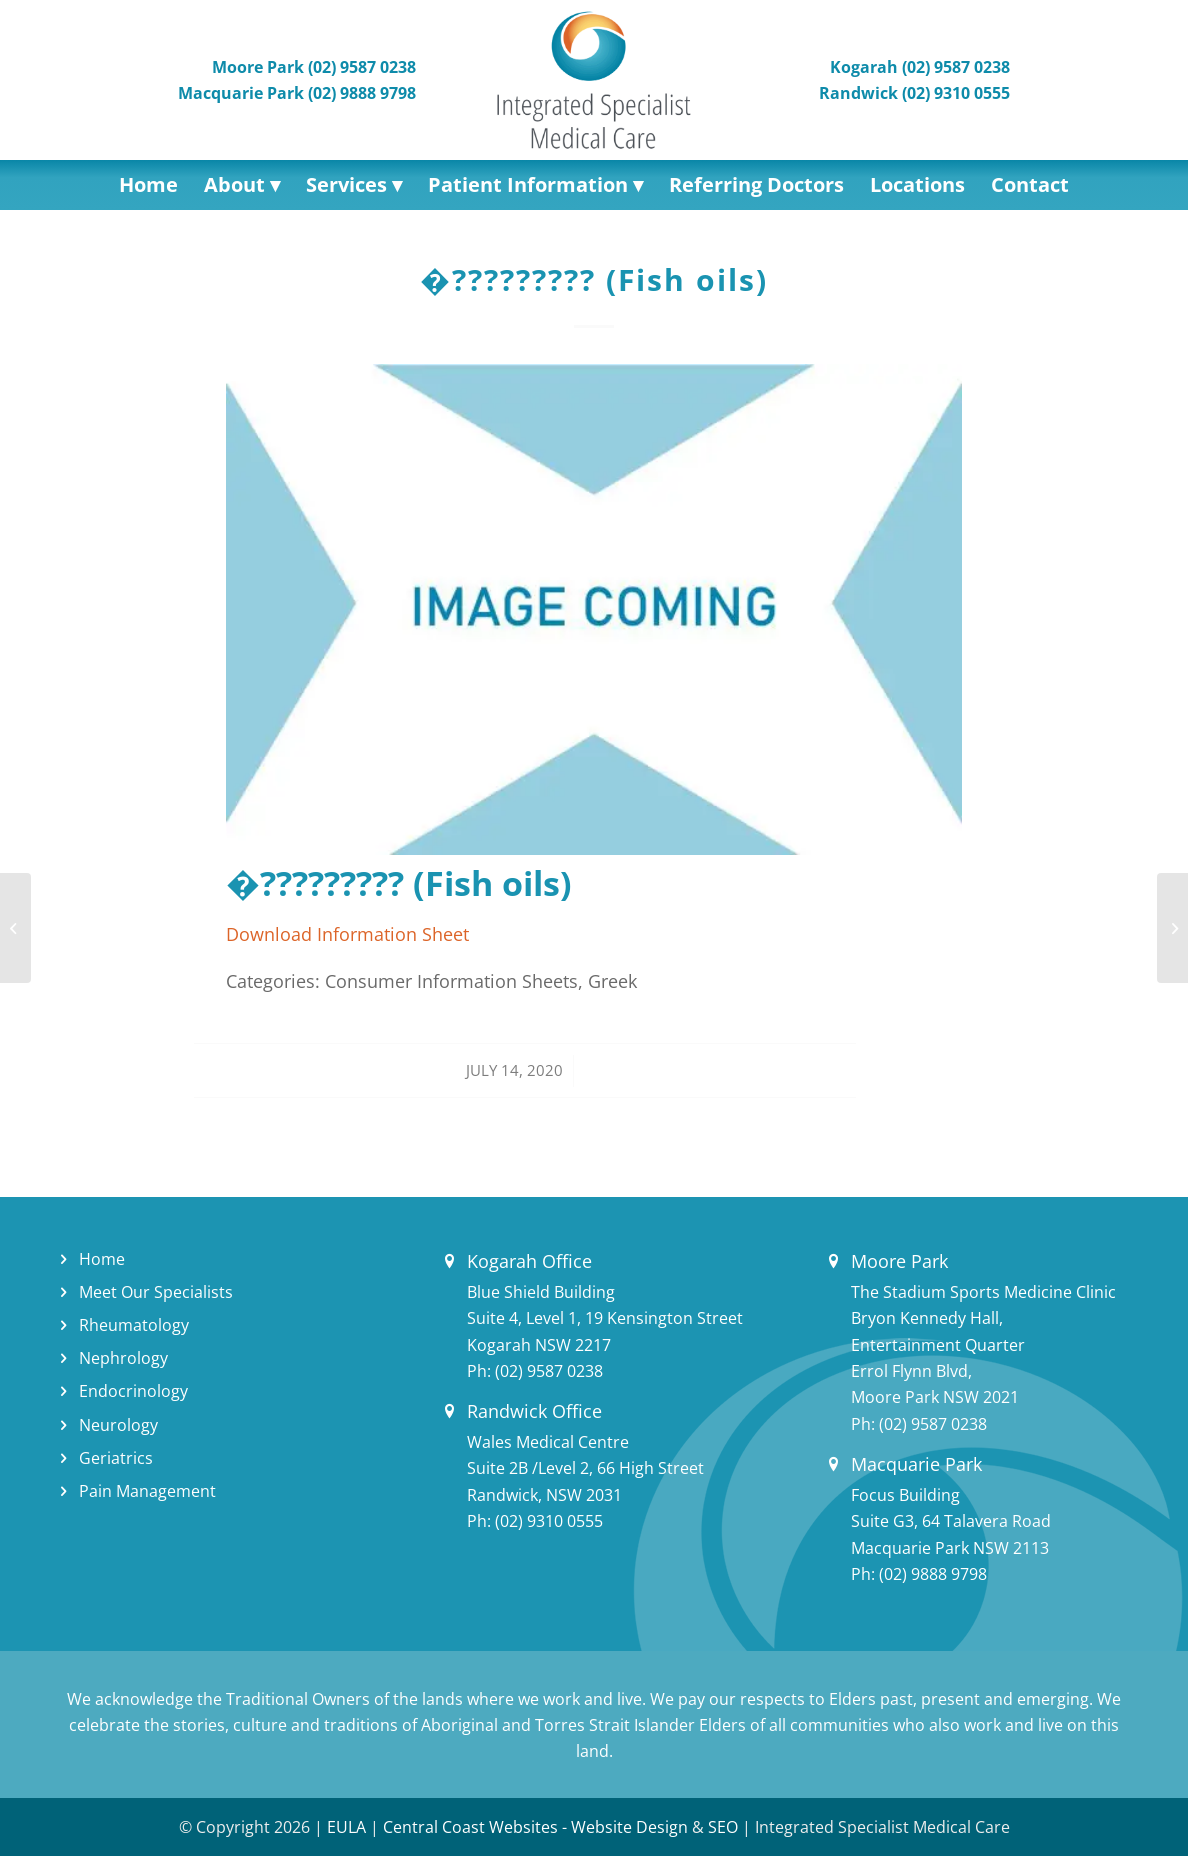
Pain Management (147, 1491)
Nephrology (123, 1358)
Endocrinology (133, 1391)
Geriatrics (116, 1458)
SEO (723, 1827)
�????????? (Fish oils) (594, 279)
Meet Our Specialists (156, 1292)
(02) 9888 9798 (933, 1574)
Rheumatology (134, 1325)
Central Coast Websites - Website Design (535, 1827)
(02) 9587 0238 (549, 1371)
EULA (346, 1827)
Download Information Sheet (347, 933)
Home (102, 1259)
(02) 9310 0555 (549, 1521)
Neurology (118, 1425)
